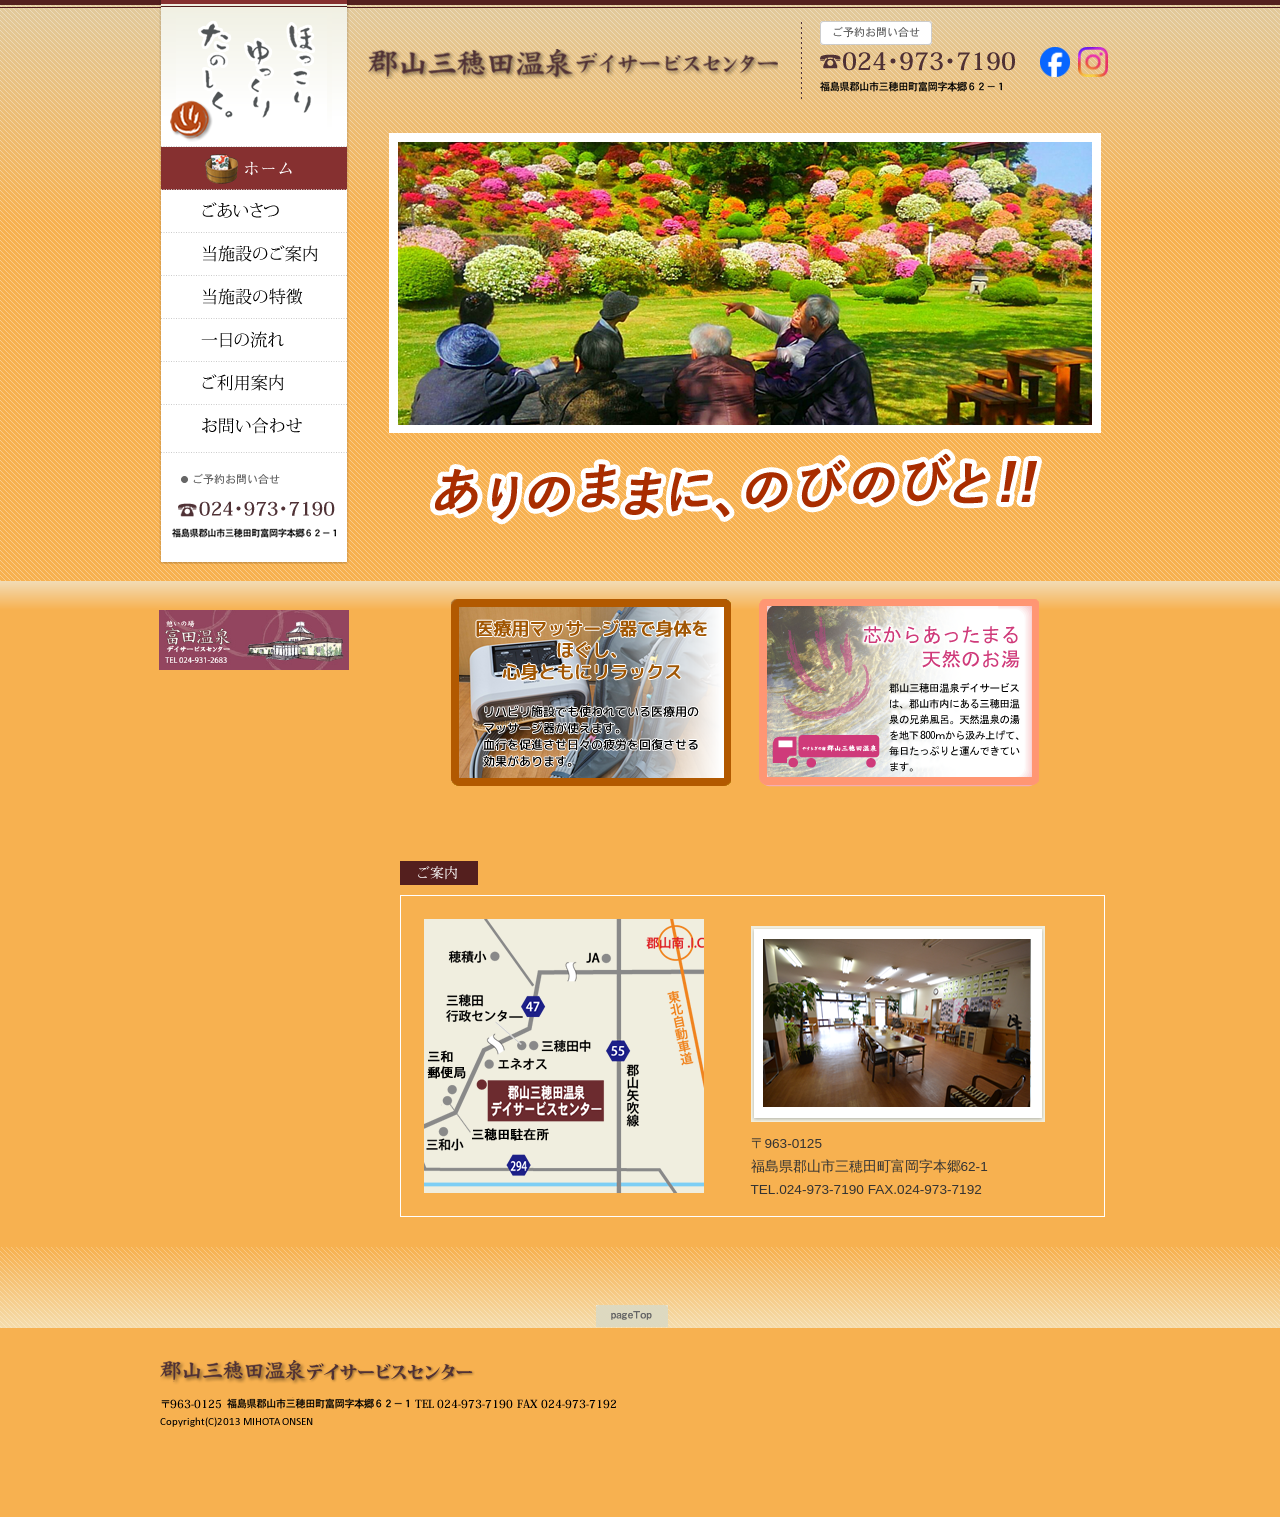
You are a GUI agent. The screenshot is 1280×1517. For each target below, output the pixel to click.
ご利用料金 (254, 383)
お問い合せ (254, 426)
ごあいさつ (254, 211)
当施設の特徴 (254, 254)
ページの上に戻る (632, 1316)
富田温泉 (599, 31)
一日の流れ (254, 340)
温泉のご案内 (254, 297)
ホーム (254, 168)
